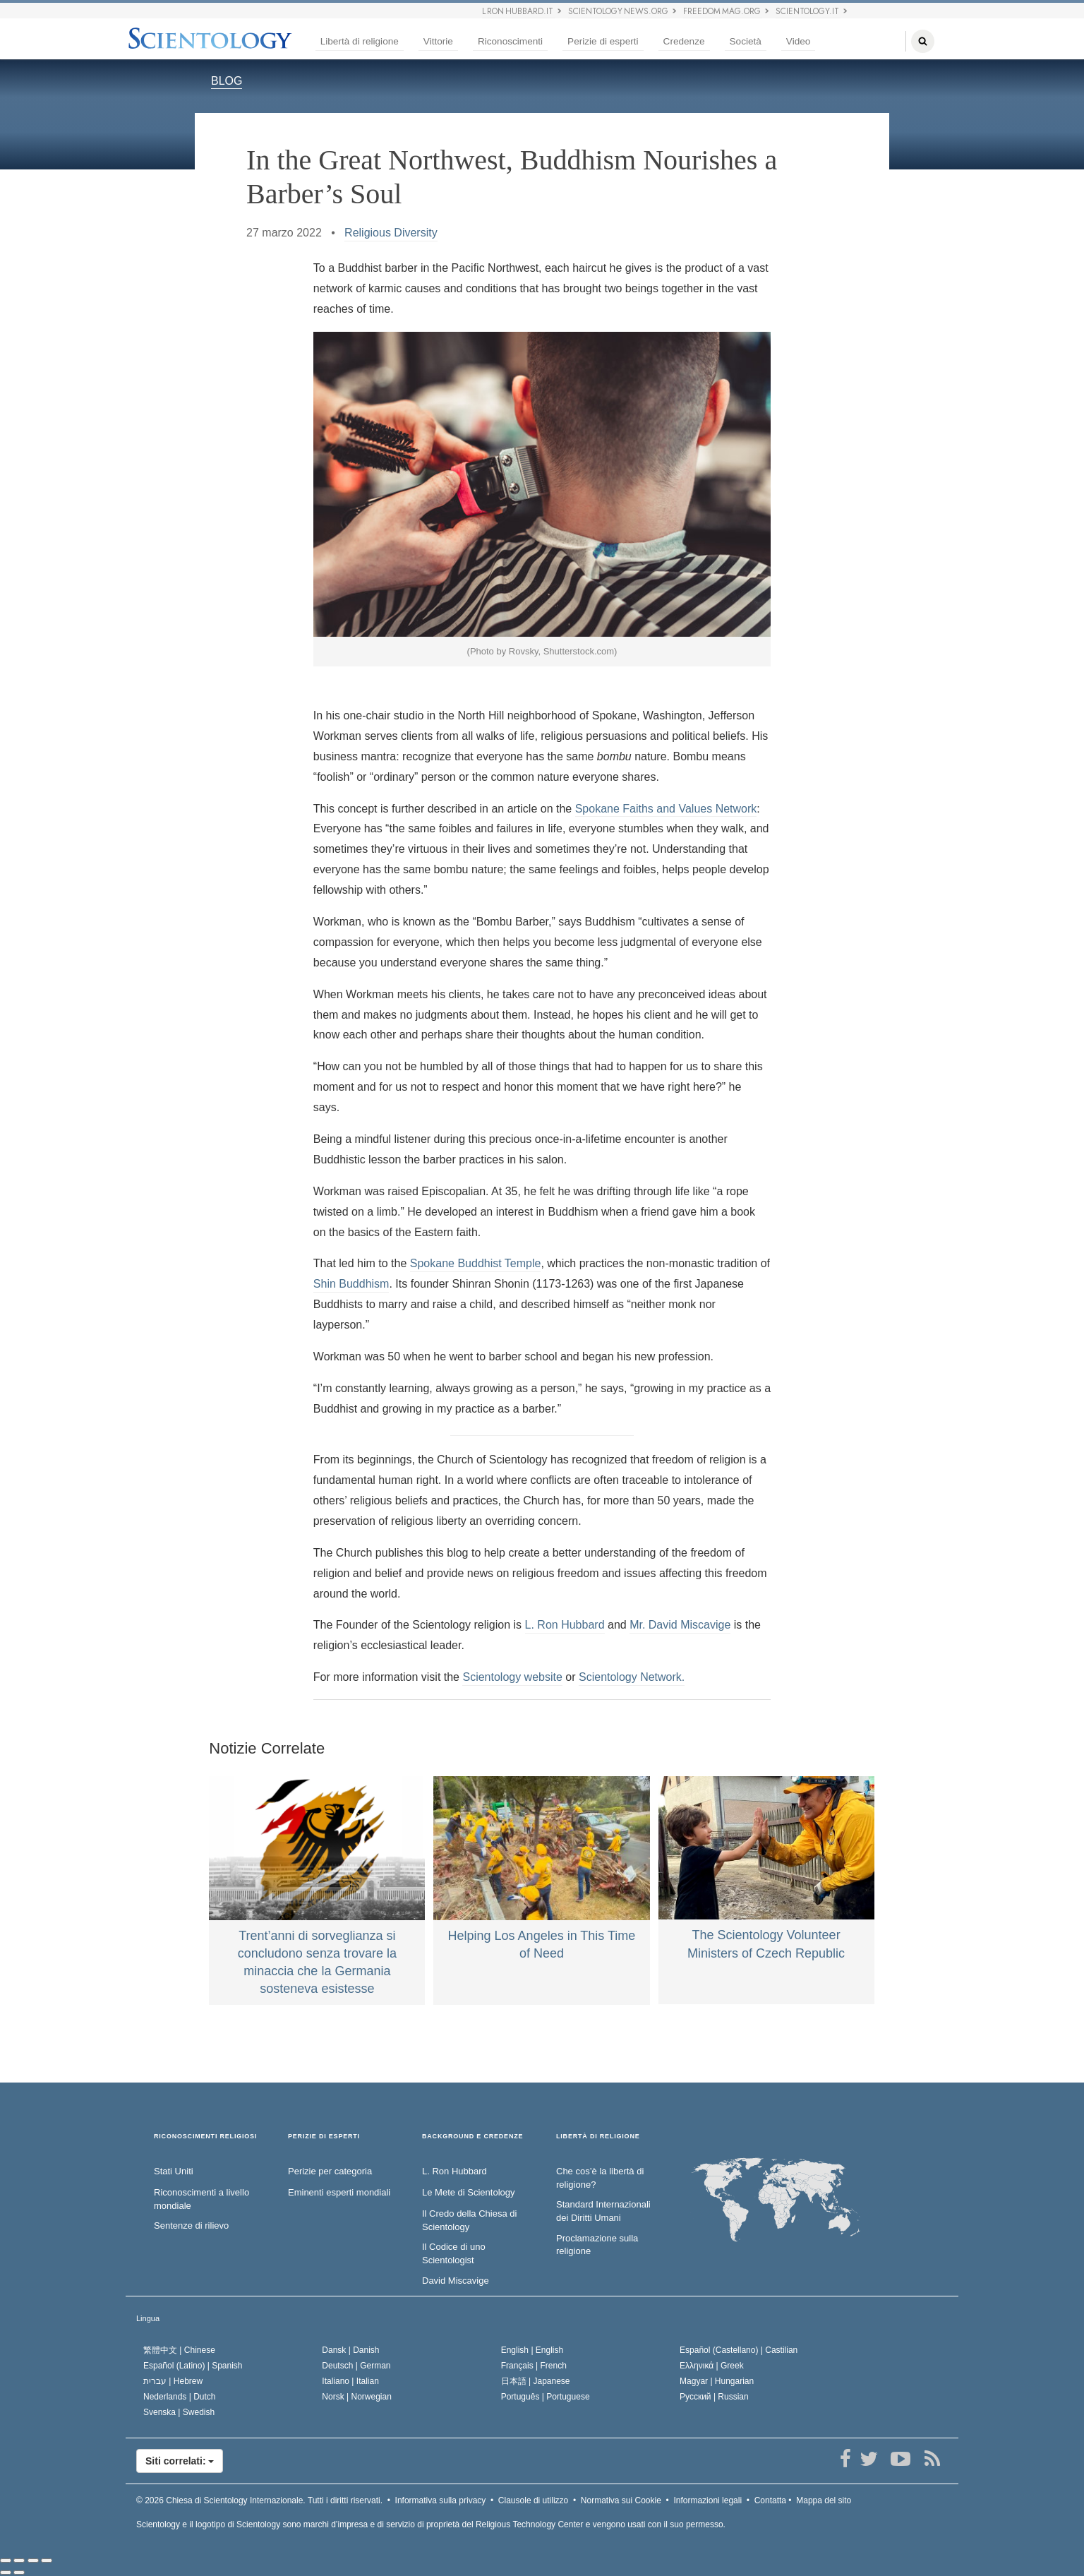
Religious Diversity (391, 233)
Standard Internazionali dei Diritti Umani (603, 2211)
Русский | (714, 2397)
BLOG (226, 81)
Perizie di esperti (603, 41)
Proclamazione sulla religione (597, 2245)
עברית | (173, 2381)
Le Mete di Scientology (468, 2192)
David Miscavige (455, 2280)
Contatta (770, 2500)
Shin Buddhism (351, 1284)
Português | (545, 2397)
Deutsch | (356, 2366)
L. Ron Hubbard (565, 1625)
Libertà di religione (359, 41)
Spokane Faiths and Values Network (666, 809)
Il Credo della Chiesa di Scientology (469, 2220)
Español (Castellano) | (738, 2350)
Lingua (147, 2318)
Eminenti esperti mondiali (339, 2192)
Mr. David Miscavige (680, 1625)
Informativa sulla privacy (440, 2500)
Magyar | (717, 2381)
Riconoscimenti (510, 41)
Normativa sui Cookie (621, 2500)
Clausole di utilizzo (533, 2500)
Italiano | (350, 2381)
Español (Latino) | (193, 2366)
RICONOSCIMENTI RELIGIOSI (205, 2136)
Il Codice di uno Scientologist (454, 2253)
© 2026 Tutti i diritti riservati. (259, 2500)
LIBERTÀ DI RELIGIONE (598, 2136)
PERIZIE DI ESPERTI (324, 2136)
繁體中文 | (179, 2350)
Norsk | (357, 2397)
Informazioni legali (707, 2500)
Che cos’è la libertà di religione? (600, 2178)
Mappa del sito (823, 2500)
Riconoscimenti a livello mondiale (201, 2199)
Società (745, 41)
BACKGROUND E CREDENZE (472, 2136)
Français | (534, 2366)
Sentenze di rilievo (191, 2225)
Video (798, 41)
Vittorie (438, 41)
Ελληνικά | (712, 2366)
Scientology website (512, 1677)
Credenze (684, 41)
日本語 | (535, 2381)
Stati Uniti (173, 2171)
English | (532, 2350)
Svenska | (179, 2412)
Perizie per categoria (330, 2171)
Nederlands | (179, 2397)
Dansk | (350, 2350)
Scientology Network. (632, 1677)
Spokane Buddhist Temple (475, 1263)
